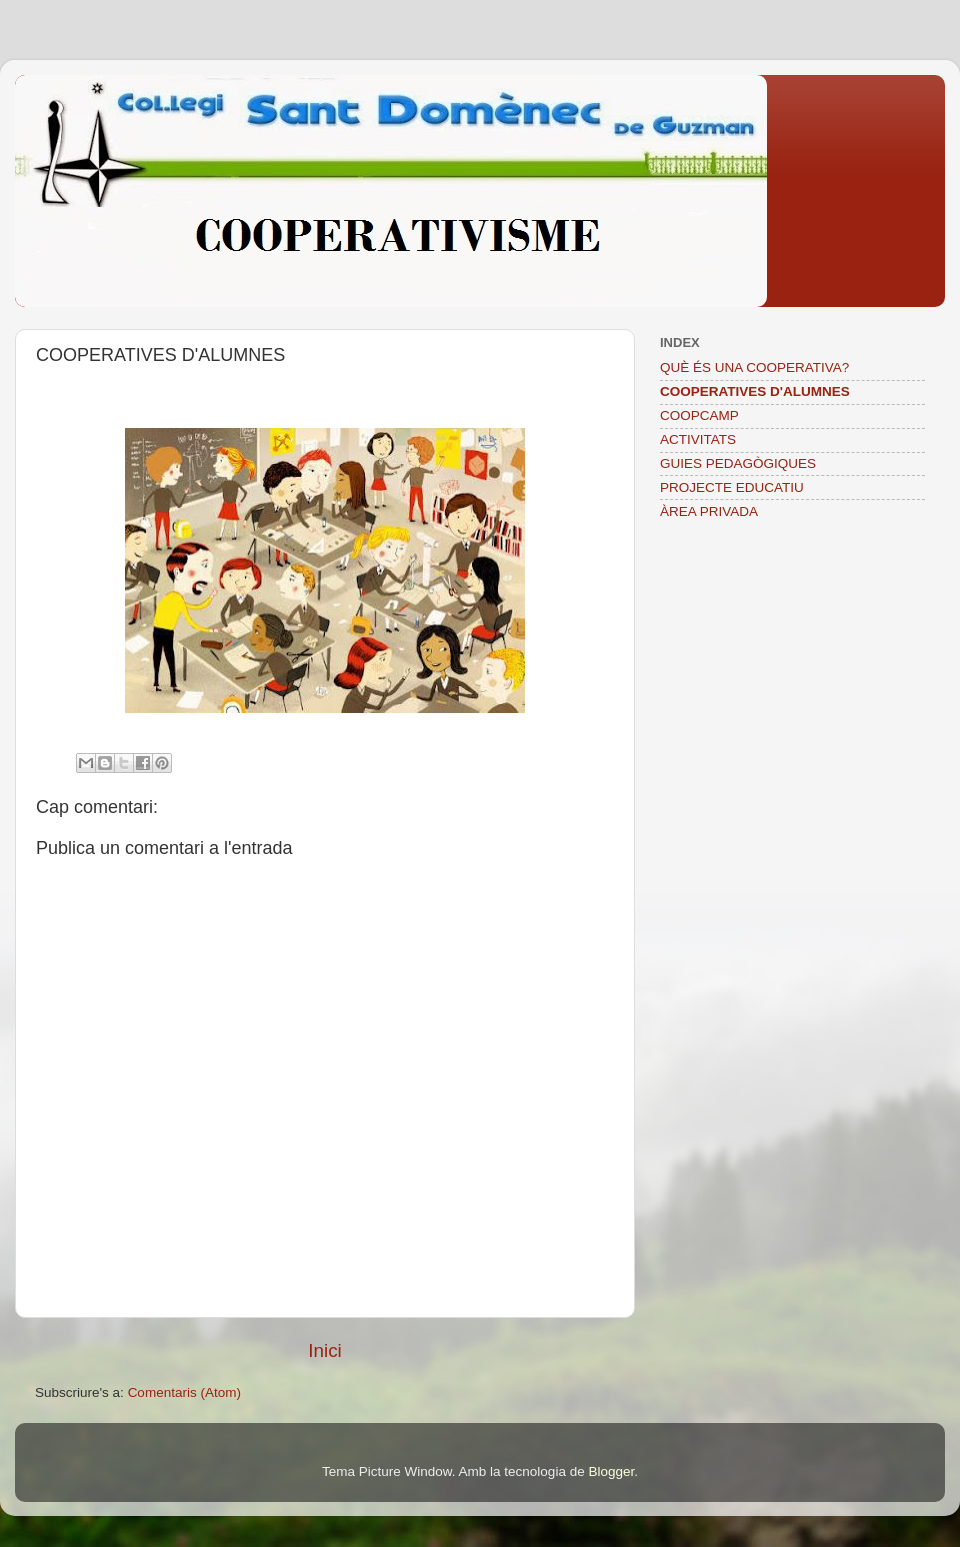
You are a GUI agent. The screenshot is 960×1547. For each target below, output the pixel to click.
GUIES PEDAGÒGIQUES (738, 463)
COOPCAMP (699, 415)
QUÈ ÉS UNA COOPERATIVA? (754, 367)
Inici (325, 1350)
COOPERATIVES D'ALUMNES (755, 391)
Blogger (611, 1471)
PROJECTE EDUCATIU (732, 487)
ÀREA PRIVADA (709, 511)
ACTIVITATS (698, 439)
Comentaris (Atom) (184, 1392)
